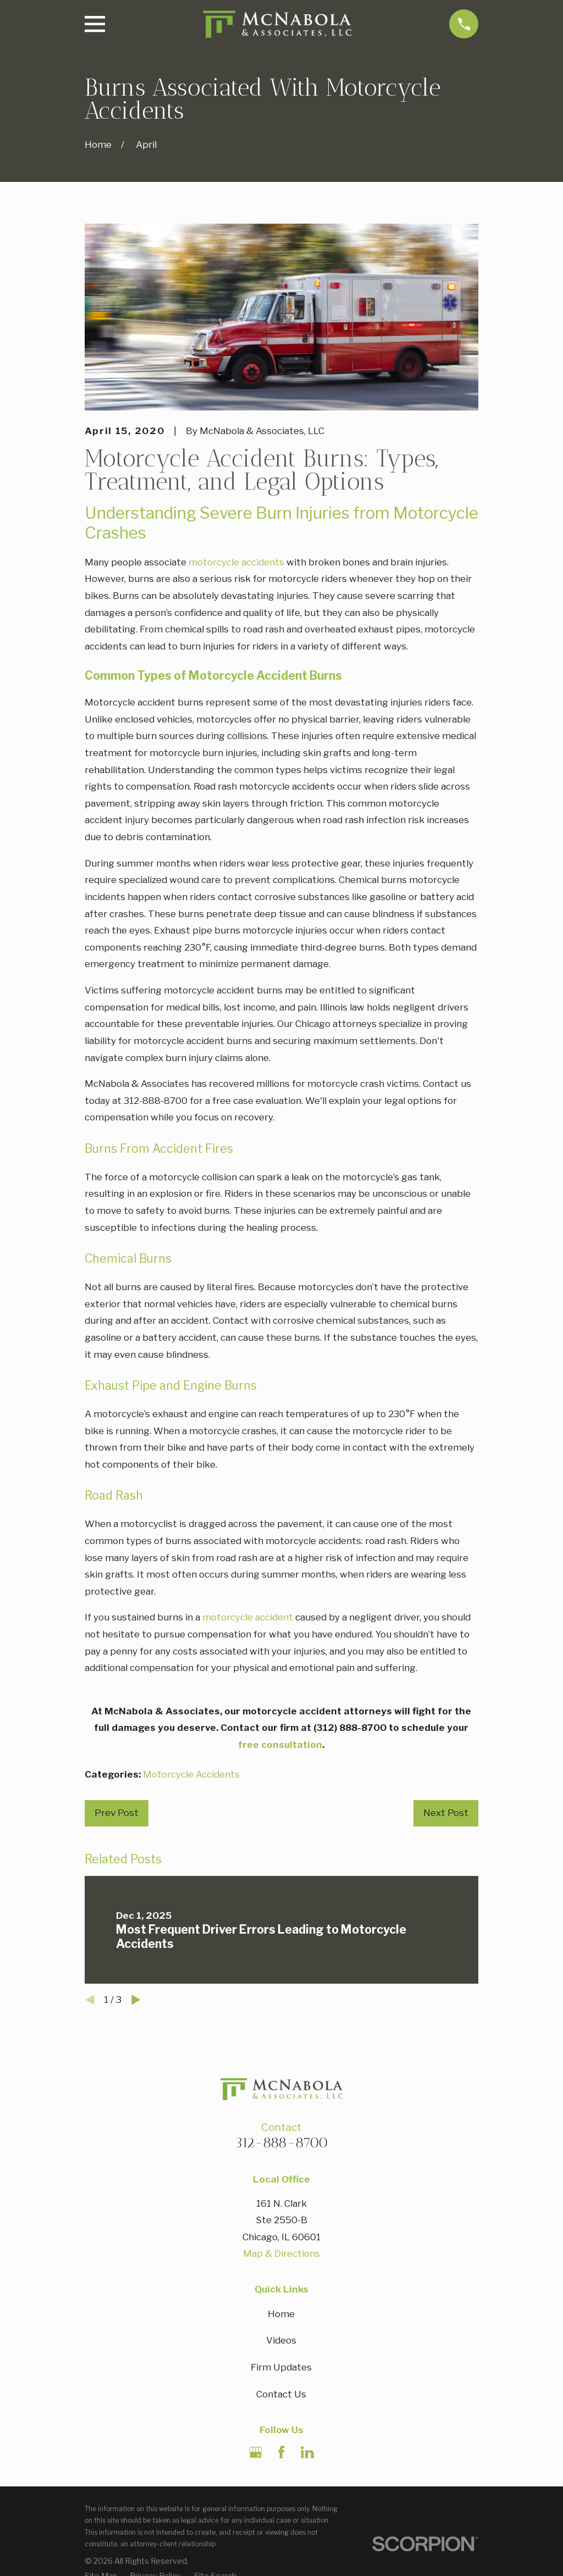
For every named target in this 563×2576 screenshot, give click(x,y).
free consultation (280, 1744)
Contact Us (281, 2394)
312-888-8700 (281, 2142)
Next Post (445, 1812)
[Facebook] (281, 2452)
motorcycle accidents (236, 562)
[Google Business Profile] (255, 2452)
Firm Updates (281, 2367)
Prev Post (117, 1812)
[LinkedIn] (307, 2452)
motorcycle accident (247, 1617)
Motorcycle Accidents (191, 1774)
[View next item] (136, 2000)
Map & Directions (281, 2253)
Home (281, 2313)
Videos (281, 2340)
